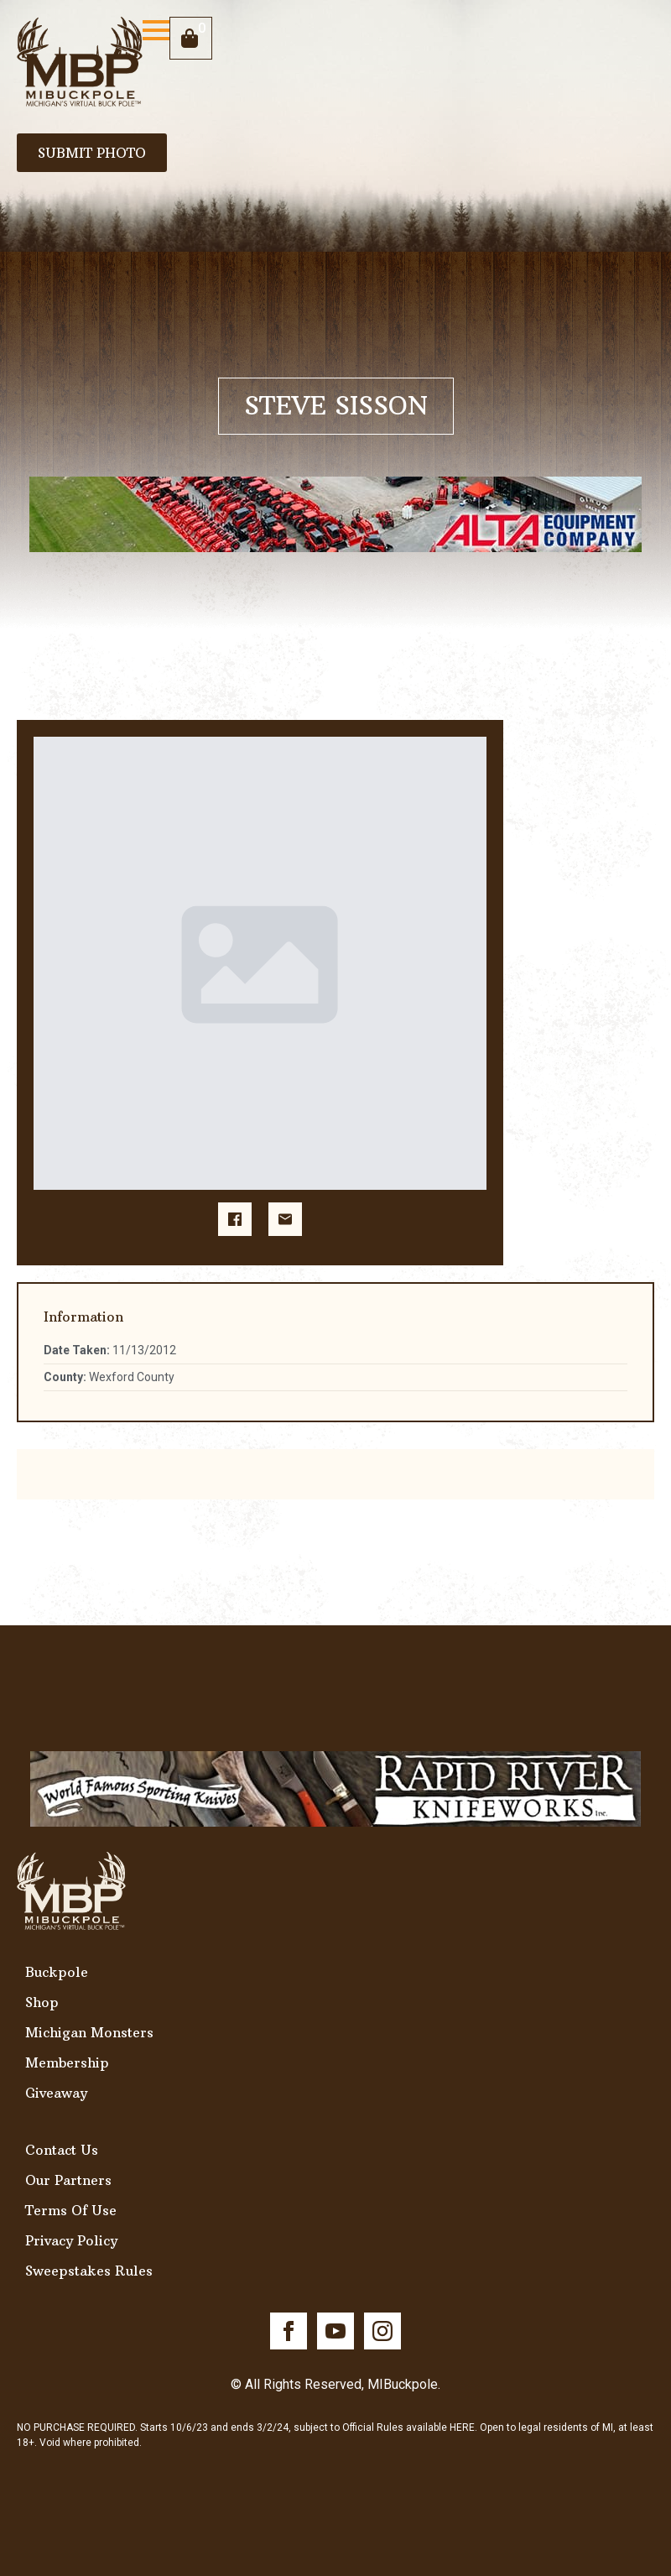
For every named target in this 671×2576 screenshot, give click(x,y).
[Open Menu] (156, 30)
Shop (42, 2002)
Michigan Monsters (89, 2032)
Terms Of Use (71, 2210)
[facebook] (288, 2331)
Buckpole (56, 1971)
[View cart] (190, 38)
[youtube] (335, 2331)
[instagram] (382, 2331)
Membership (67, 2062)
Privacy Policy (71, 2240)
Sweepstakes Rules (89, 2270)
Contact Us (61, 2149)
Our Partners (68, 2180)
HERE (462, 2427)
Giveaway (56, 2092)
